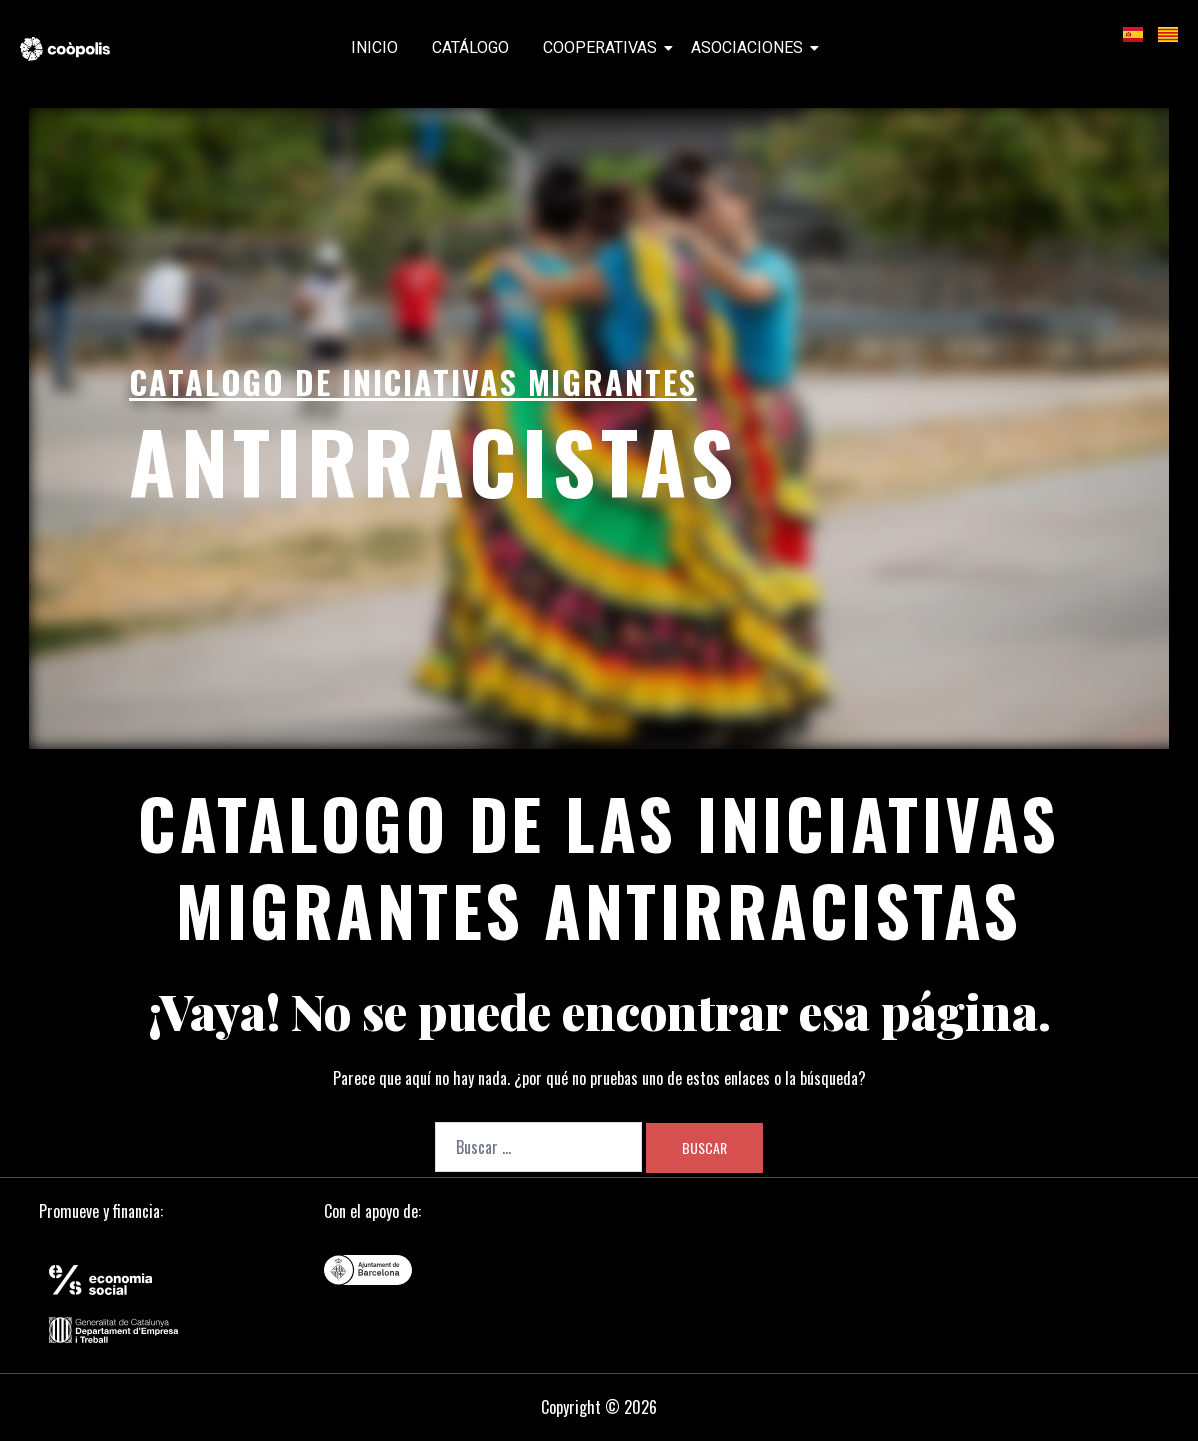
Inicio (374, 47)
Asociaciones (750, 47)
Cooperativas (603, 47)
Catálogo (470, 47)
